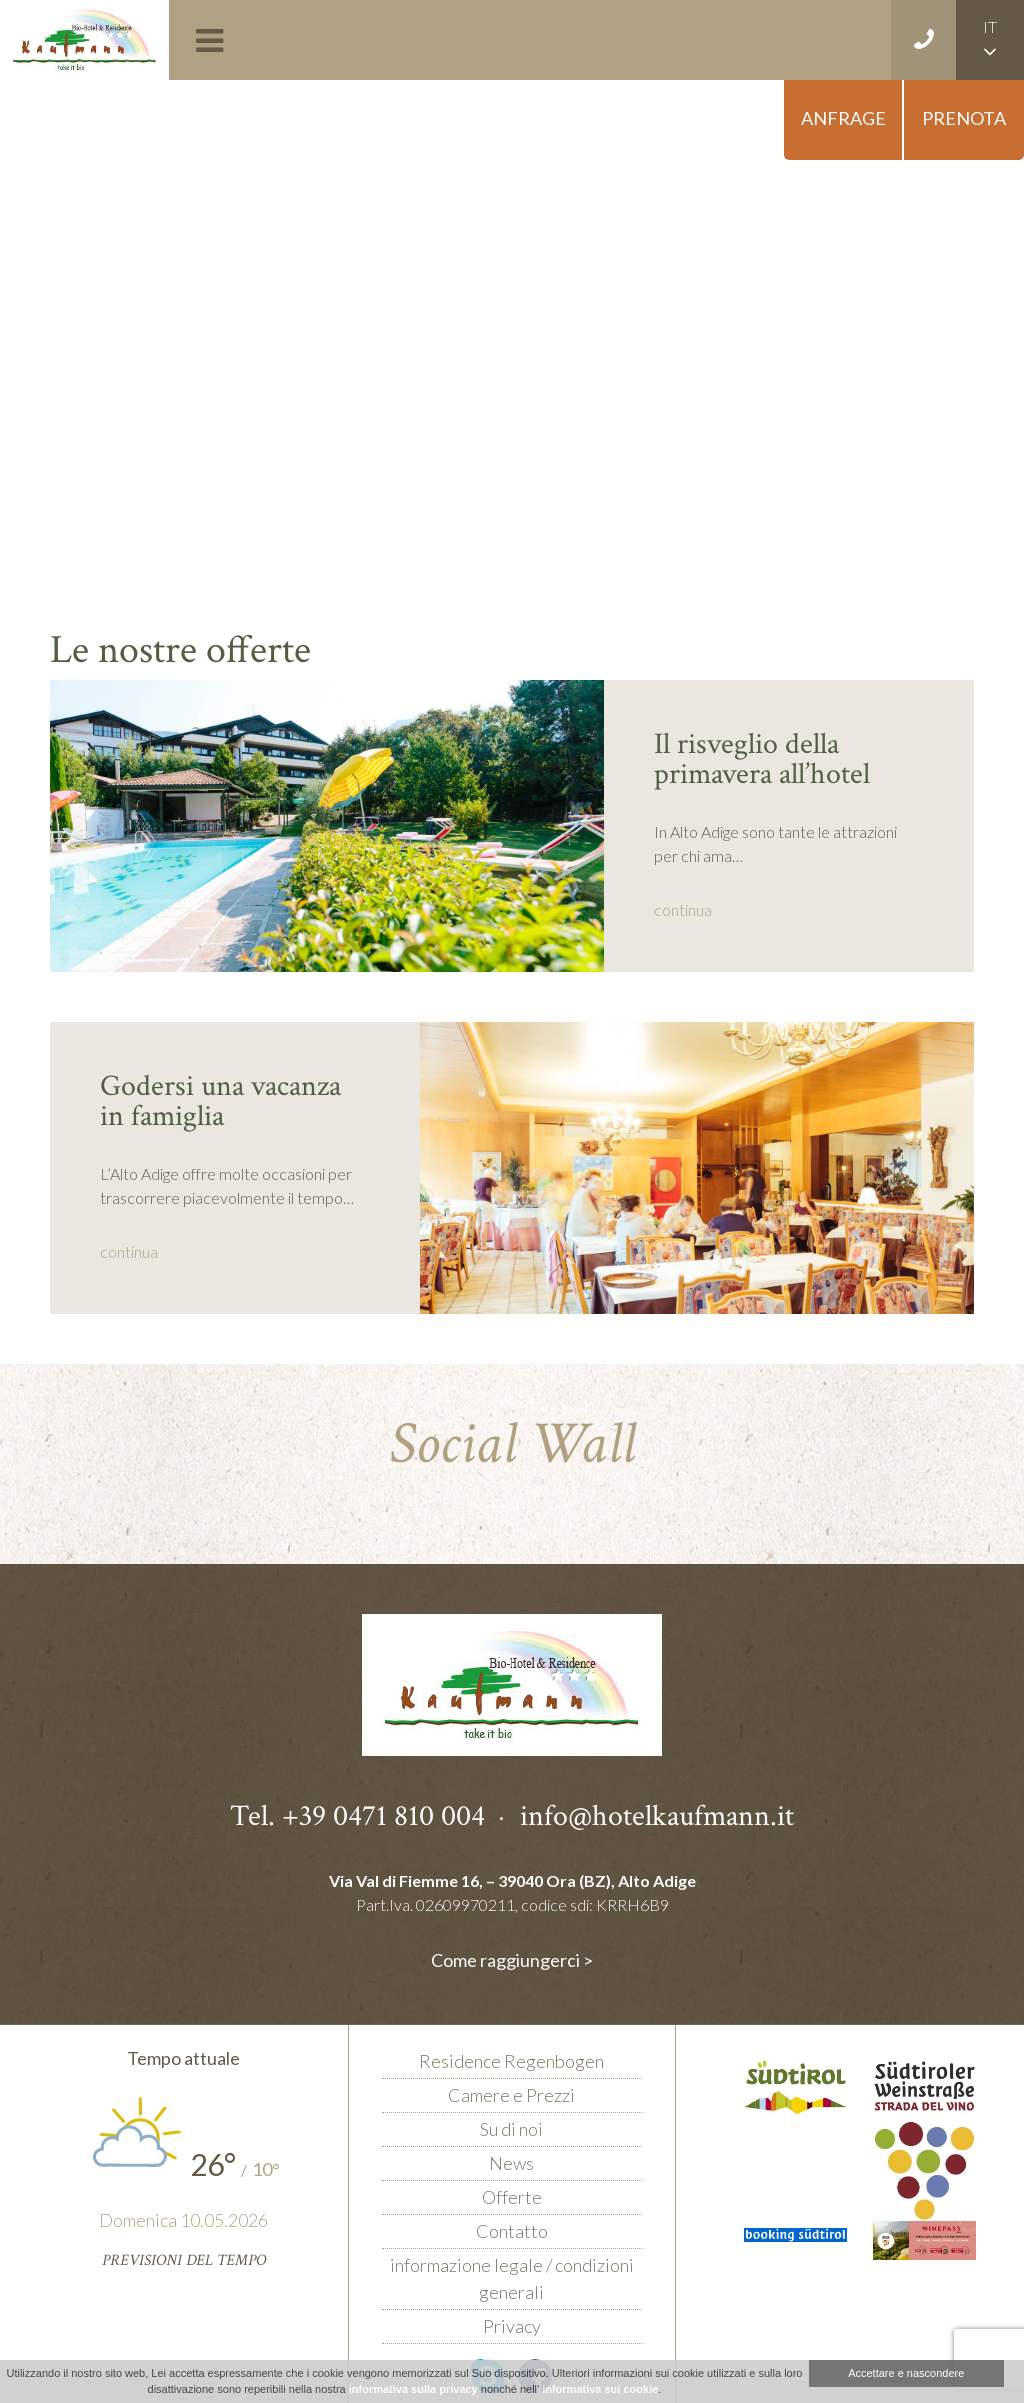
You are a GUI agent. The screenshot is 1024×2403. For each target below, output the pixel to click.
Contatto (512, 2231)
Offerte (512, 2197)
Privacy (512, 2326)
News (511, 2163)
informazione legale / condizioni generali (512, 2278)
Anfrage (843, 118)
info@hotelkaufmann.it (657, 1816)
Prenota (964, 118)
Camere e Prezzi (511, 2095)
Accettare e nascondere (906, 2373)
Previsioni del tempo (184, 2260)
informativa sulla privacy (413, 2389)
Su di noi (511, 2129)
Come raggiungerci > (512, 1960)
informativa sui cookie (600, 2389)
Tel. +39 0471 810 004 (357, 1816)
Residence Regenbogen (511, 2061)
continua (683, 909)
